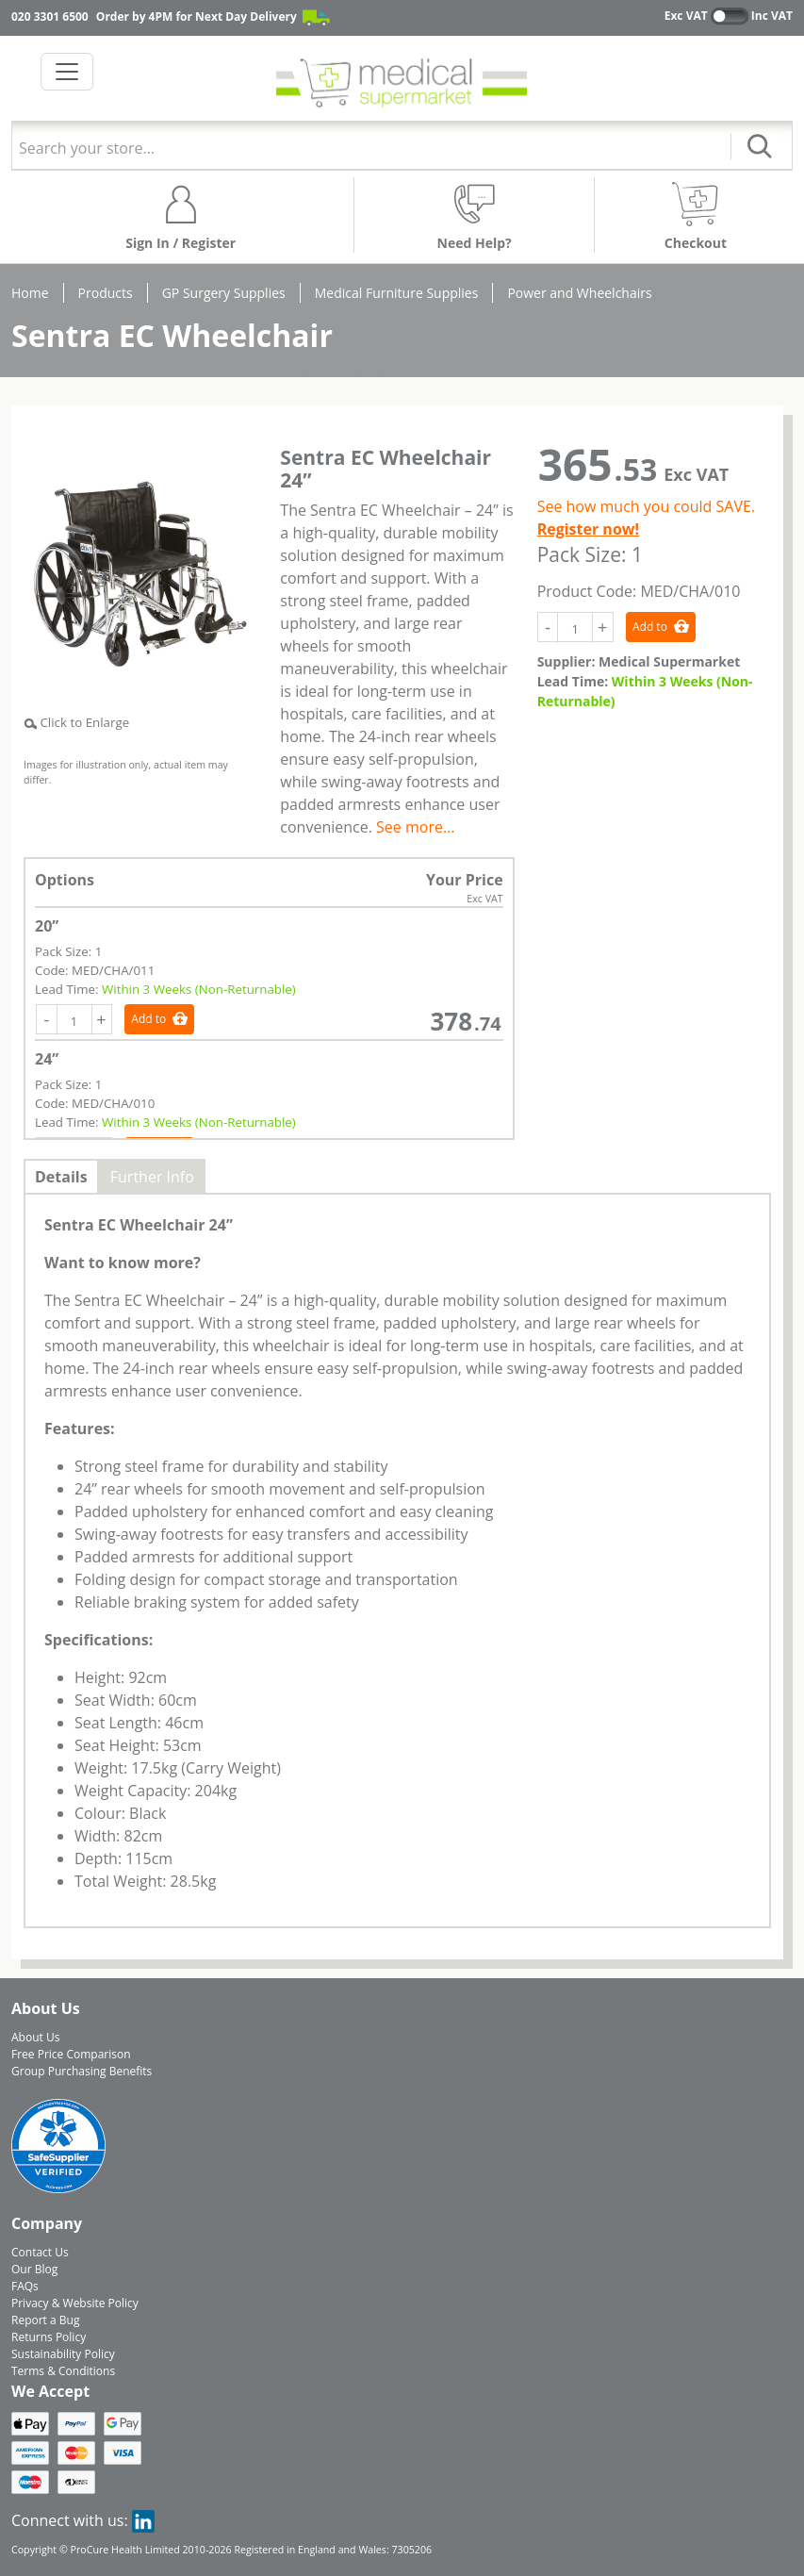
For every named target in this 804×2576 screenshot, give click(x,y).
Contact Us (40, 2252)
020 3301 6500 (50, 16)
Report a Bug (45, 2320)
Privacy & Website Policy (75, 2303)
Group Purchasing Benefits (81, 2071)
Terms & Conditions (63, 2371)
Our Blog (34, 2269)
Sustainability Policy (63, 2354)
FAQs (25, 2286)
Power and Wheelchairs (579, 293)
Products (105, 293)
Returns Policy (48, 2337)
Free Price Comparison (71, 2054)
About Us (35, 2037)
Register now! (588, 529)
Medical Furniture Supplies (397, 293)
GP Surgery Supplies (224, 293)
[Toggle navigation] (67, 72)
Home (30, 293)
